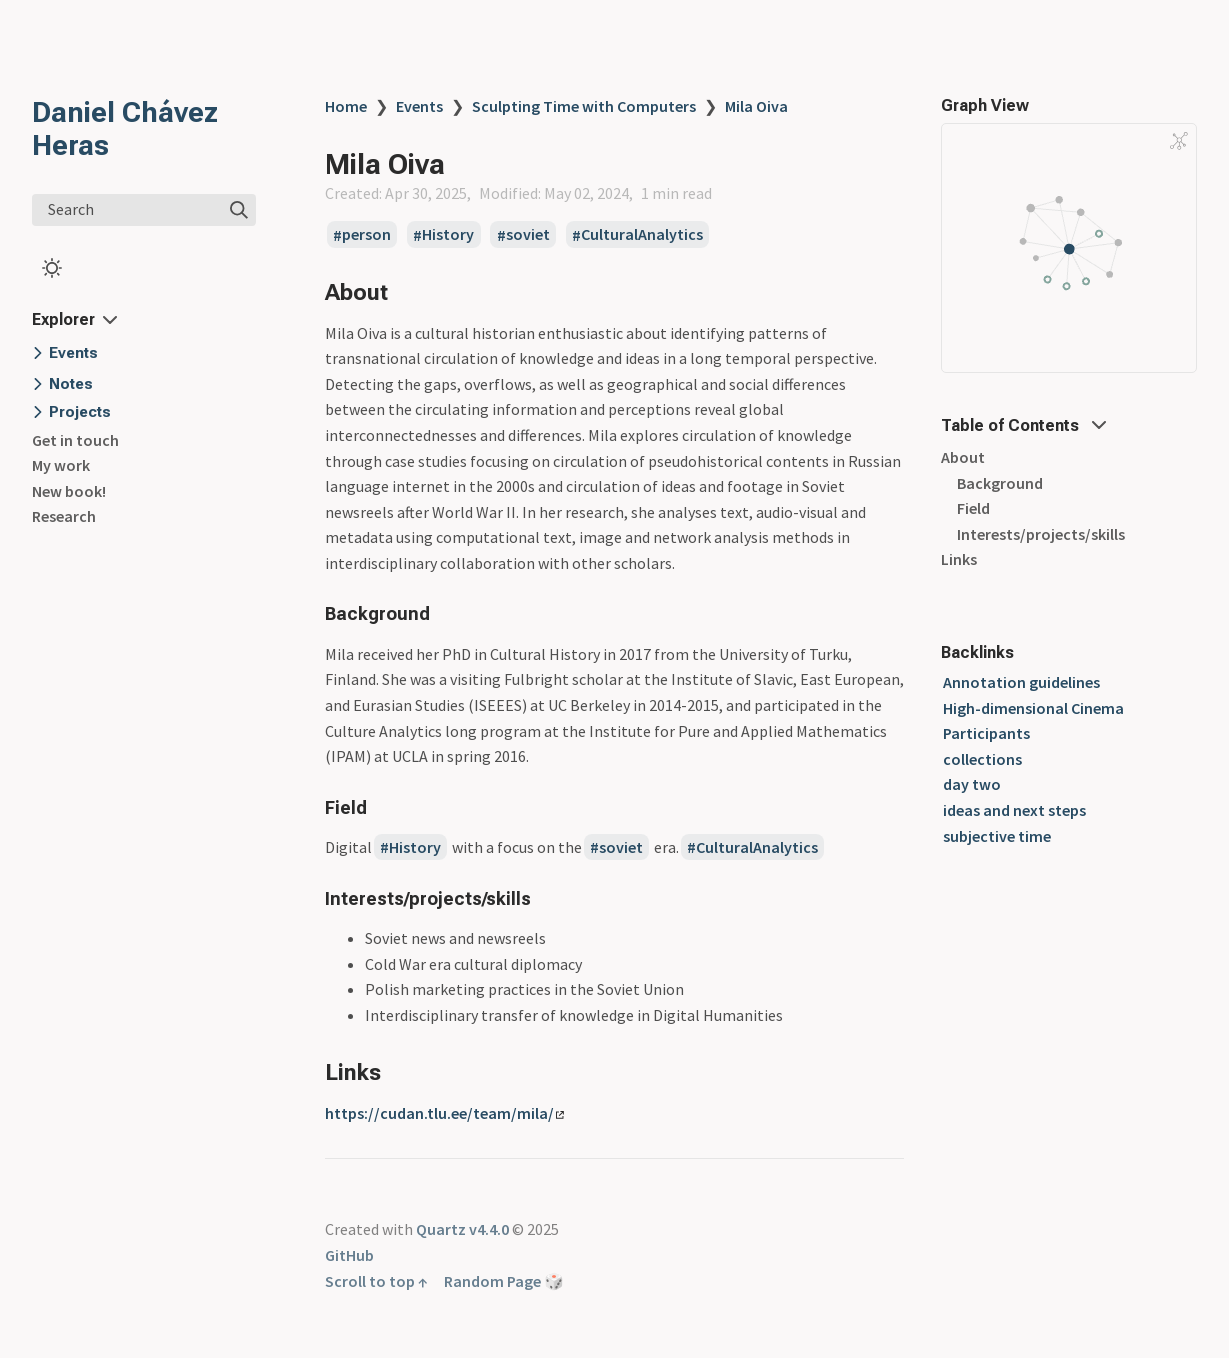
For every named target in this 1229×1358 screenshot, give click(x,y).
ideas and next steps (1014, 810)
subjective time (997, 836)
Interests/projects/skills (1041, 534)
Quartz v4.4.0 (462, 1229)
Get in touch (75, 440)
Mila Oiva (756, 106)
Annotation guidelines (1021, 682)
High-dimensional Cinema (1033, 708)
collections (982, 759)
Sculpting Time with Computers (584, 106)
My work (61, 465)
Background (1000, 483)
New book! (69, 491)
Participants (986, 733)
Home (346, 106)
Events (419, 106)
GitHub (349, 1255)
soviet (528, 235)
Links (959, 559)
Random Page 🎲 (504, 1281)
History (448, 235)
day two (972, 784)
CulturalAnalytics (642, 235)
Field (973, 508)
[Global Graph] (1179, 141)
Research (64, 516)
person (366, 235)
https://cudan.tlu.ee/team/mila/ (444, 1113)
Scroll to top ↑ (376, 1281)
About (963, 457)
